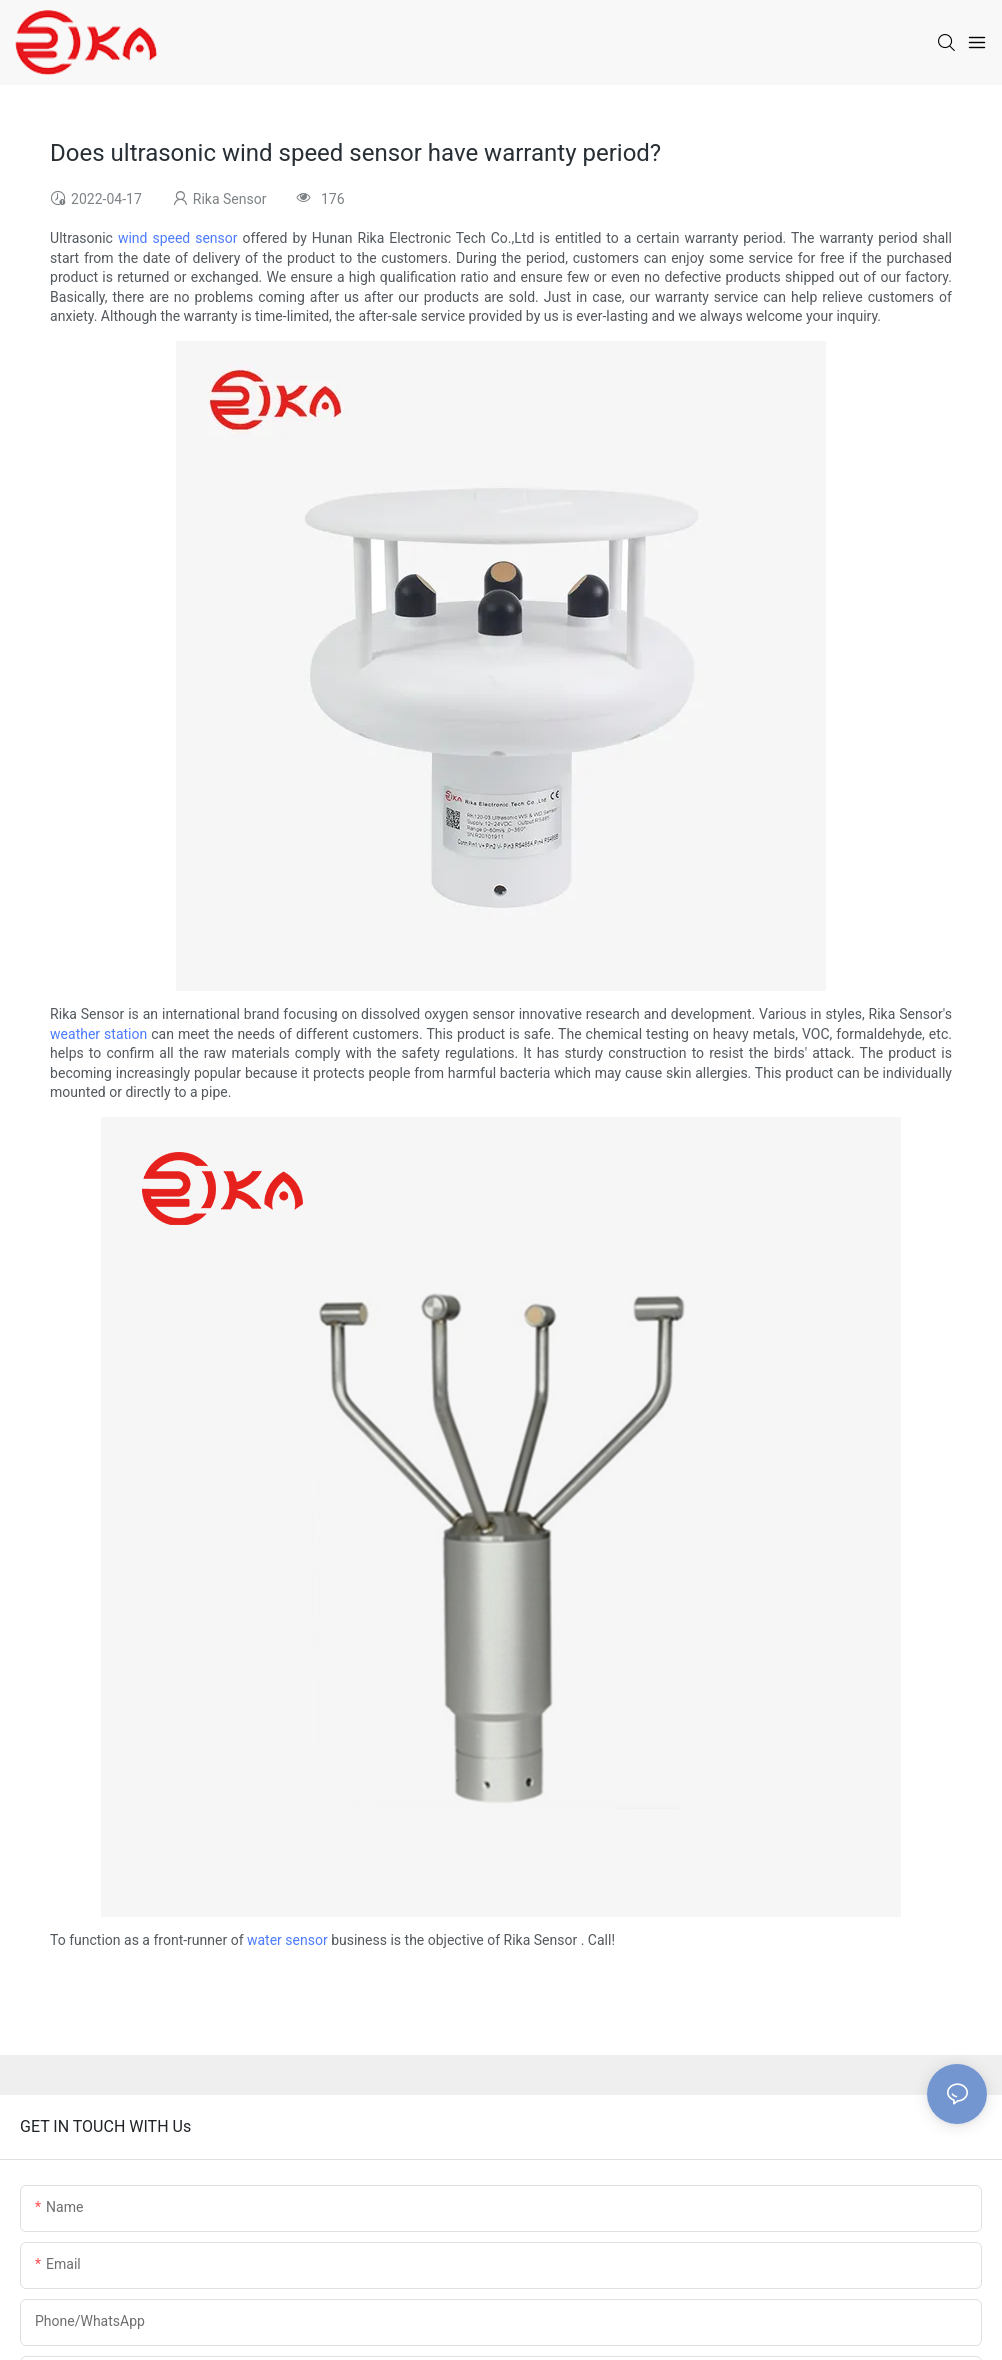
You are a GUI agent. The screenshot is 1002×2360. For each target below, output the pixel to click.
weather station (98, 1034)
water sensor (287, 1940)
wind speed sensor (178, 238)
